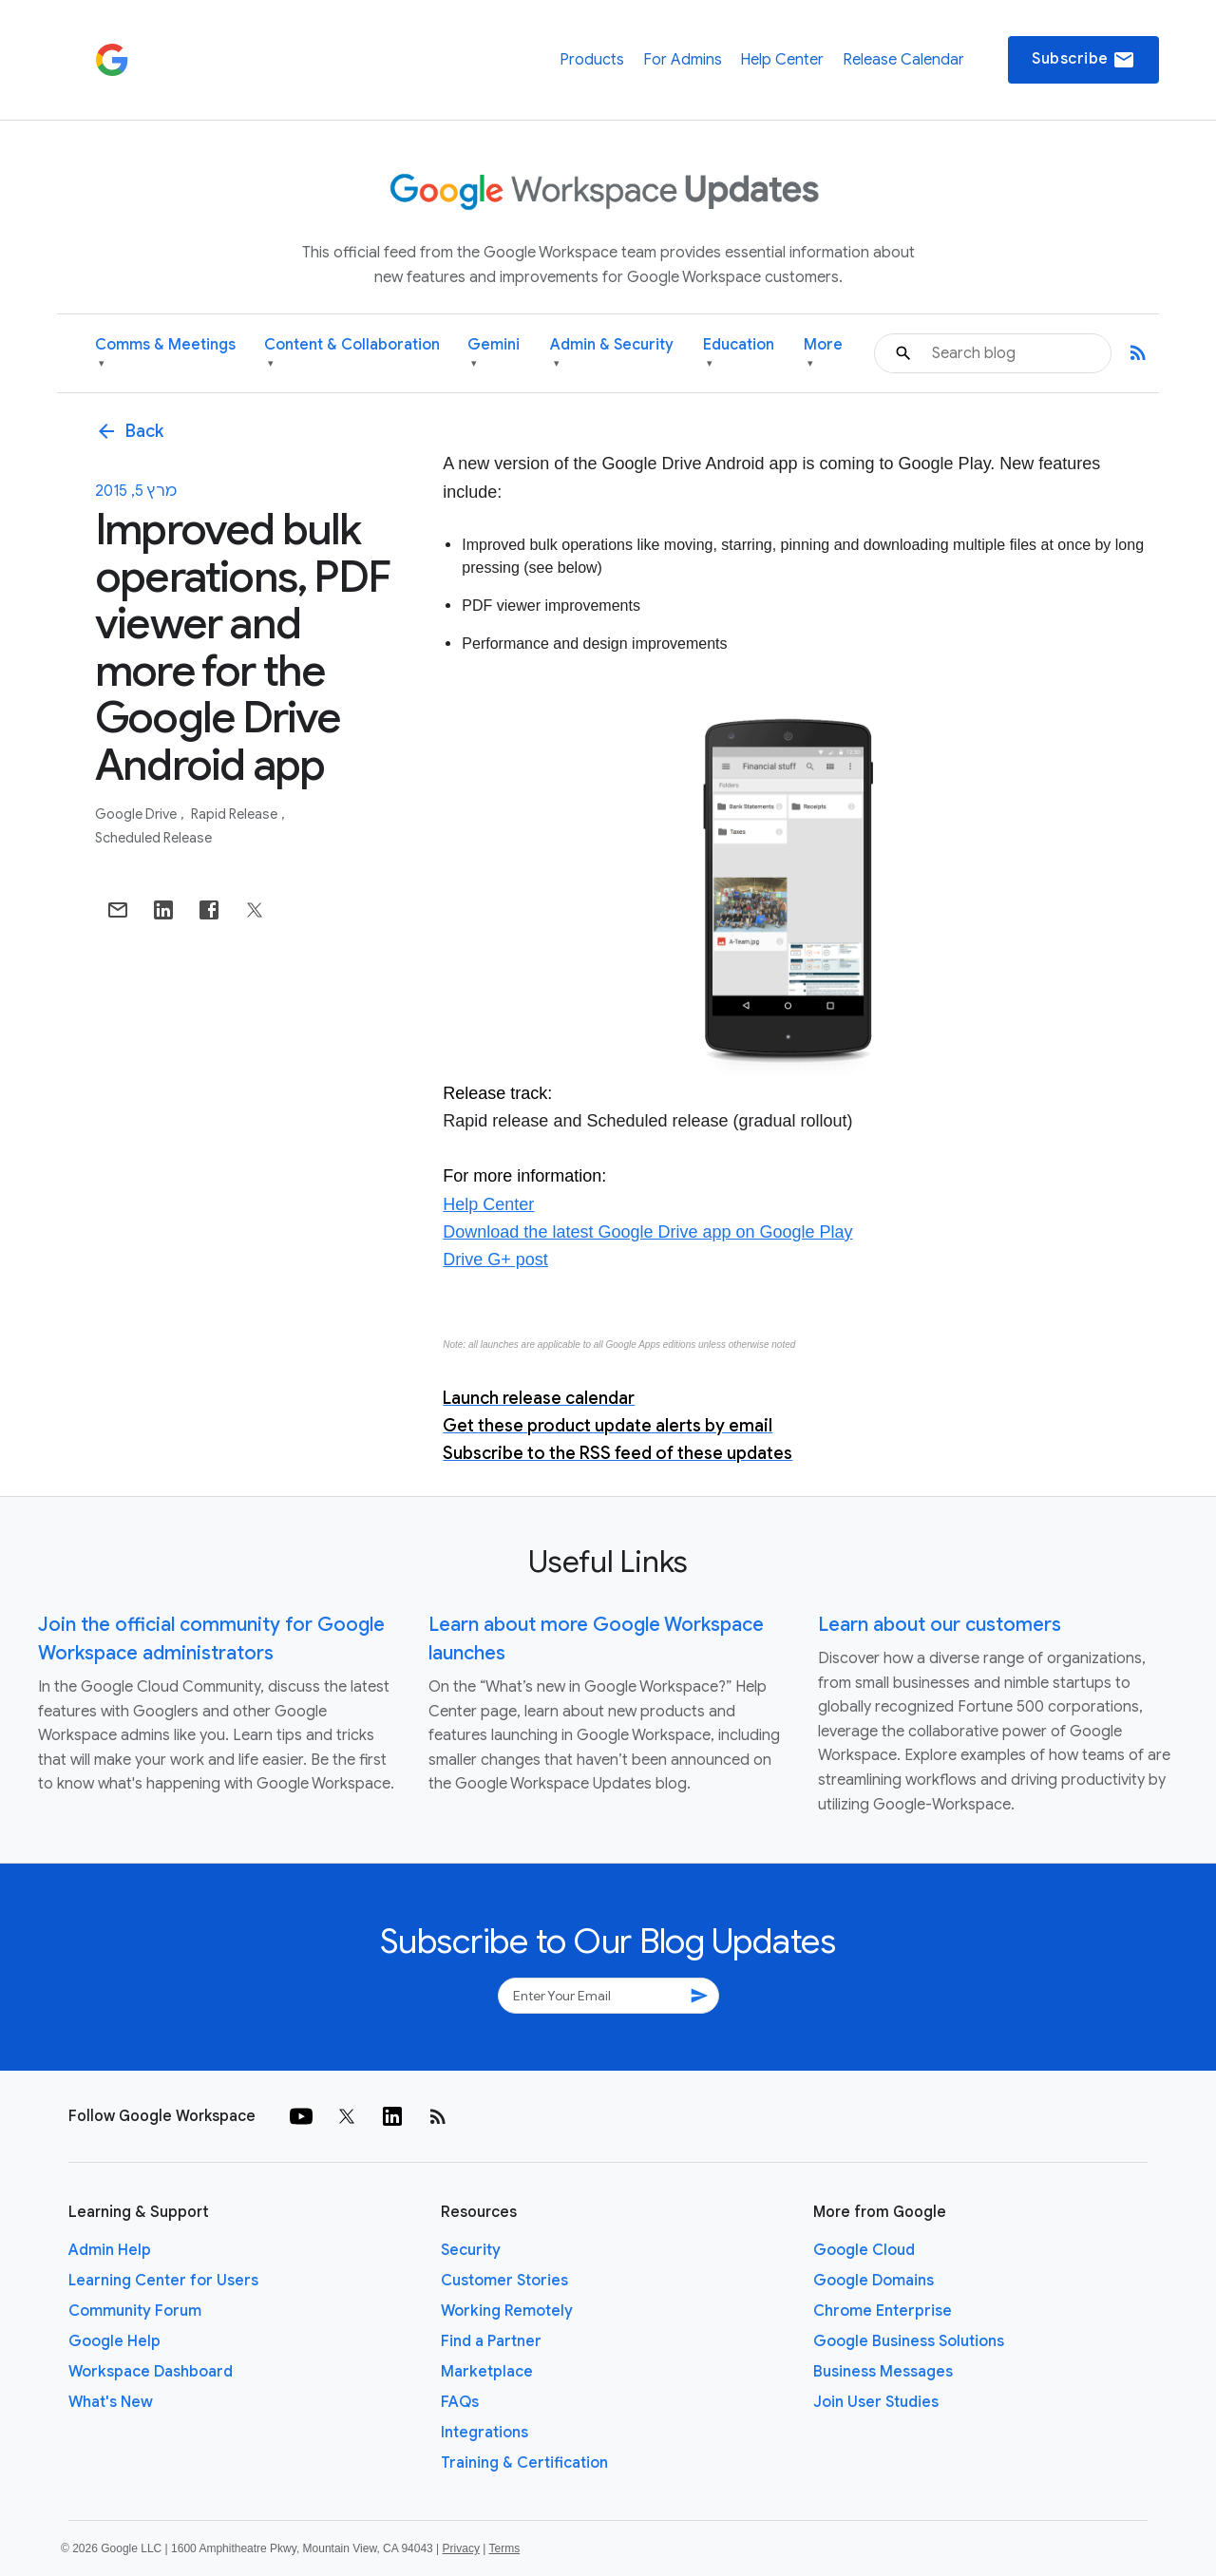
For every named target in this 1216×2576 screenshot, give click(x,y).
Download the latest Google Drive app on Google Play (647, 1231)
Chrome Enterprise (882, 2310)
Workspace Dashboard (150, 2371)
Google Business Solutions (908, 2341)
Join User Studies (876, 2402)
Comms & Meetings (165, 353)
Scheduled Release (153, 837)
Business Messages (883, 2371)
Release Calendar (903, 59)
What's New (110, 2402)
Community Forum (134, 2310)
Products (592, 59)
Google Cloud (864, 2250)
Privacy (461, 2548)
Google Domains (873, 2280)
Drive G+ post (495, 1259)
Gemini (493, 353)
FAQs (460, 2402)
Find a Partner (491, 2341)
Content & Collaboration (352, 353)
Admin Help (109, 2250)
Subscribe (1083, 59)
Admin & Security (612, 353)
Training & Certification (524, 2462)
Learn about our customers (939, 1625)
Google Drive (137, 814)
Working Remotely (507, 2310)
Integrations (484, 2432)
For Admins (682, 59)
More (823, 353)
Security (471, 2250)
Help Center (782, 59)
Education (738, 353)
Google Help (114, 2341)
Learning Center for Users (163, 2280)
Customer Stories (504, 2280)
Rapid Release (235, 814)
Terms (504, 2548)
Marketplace (487, 2371)
